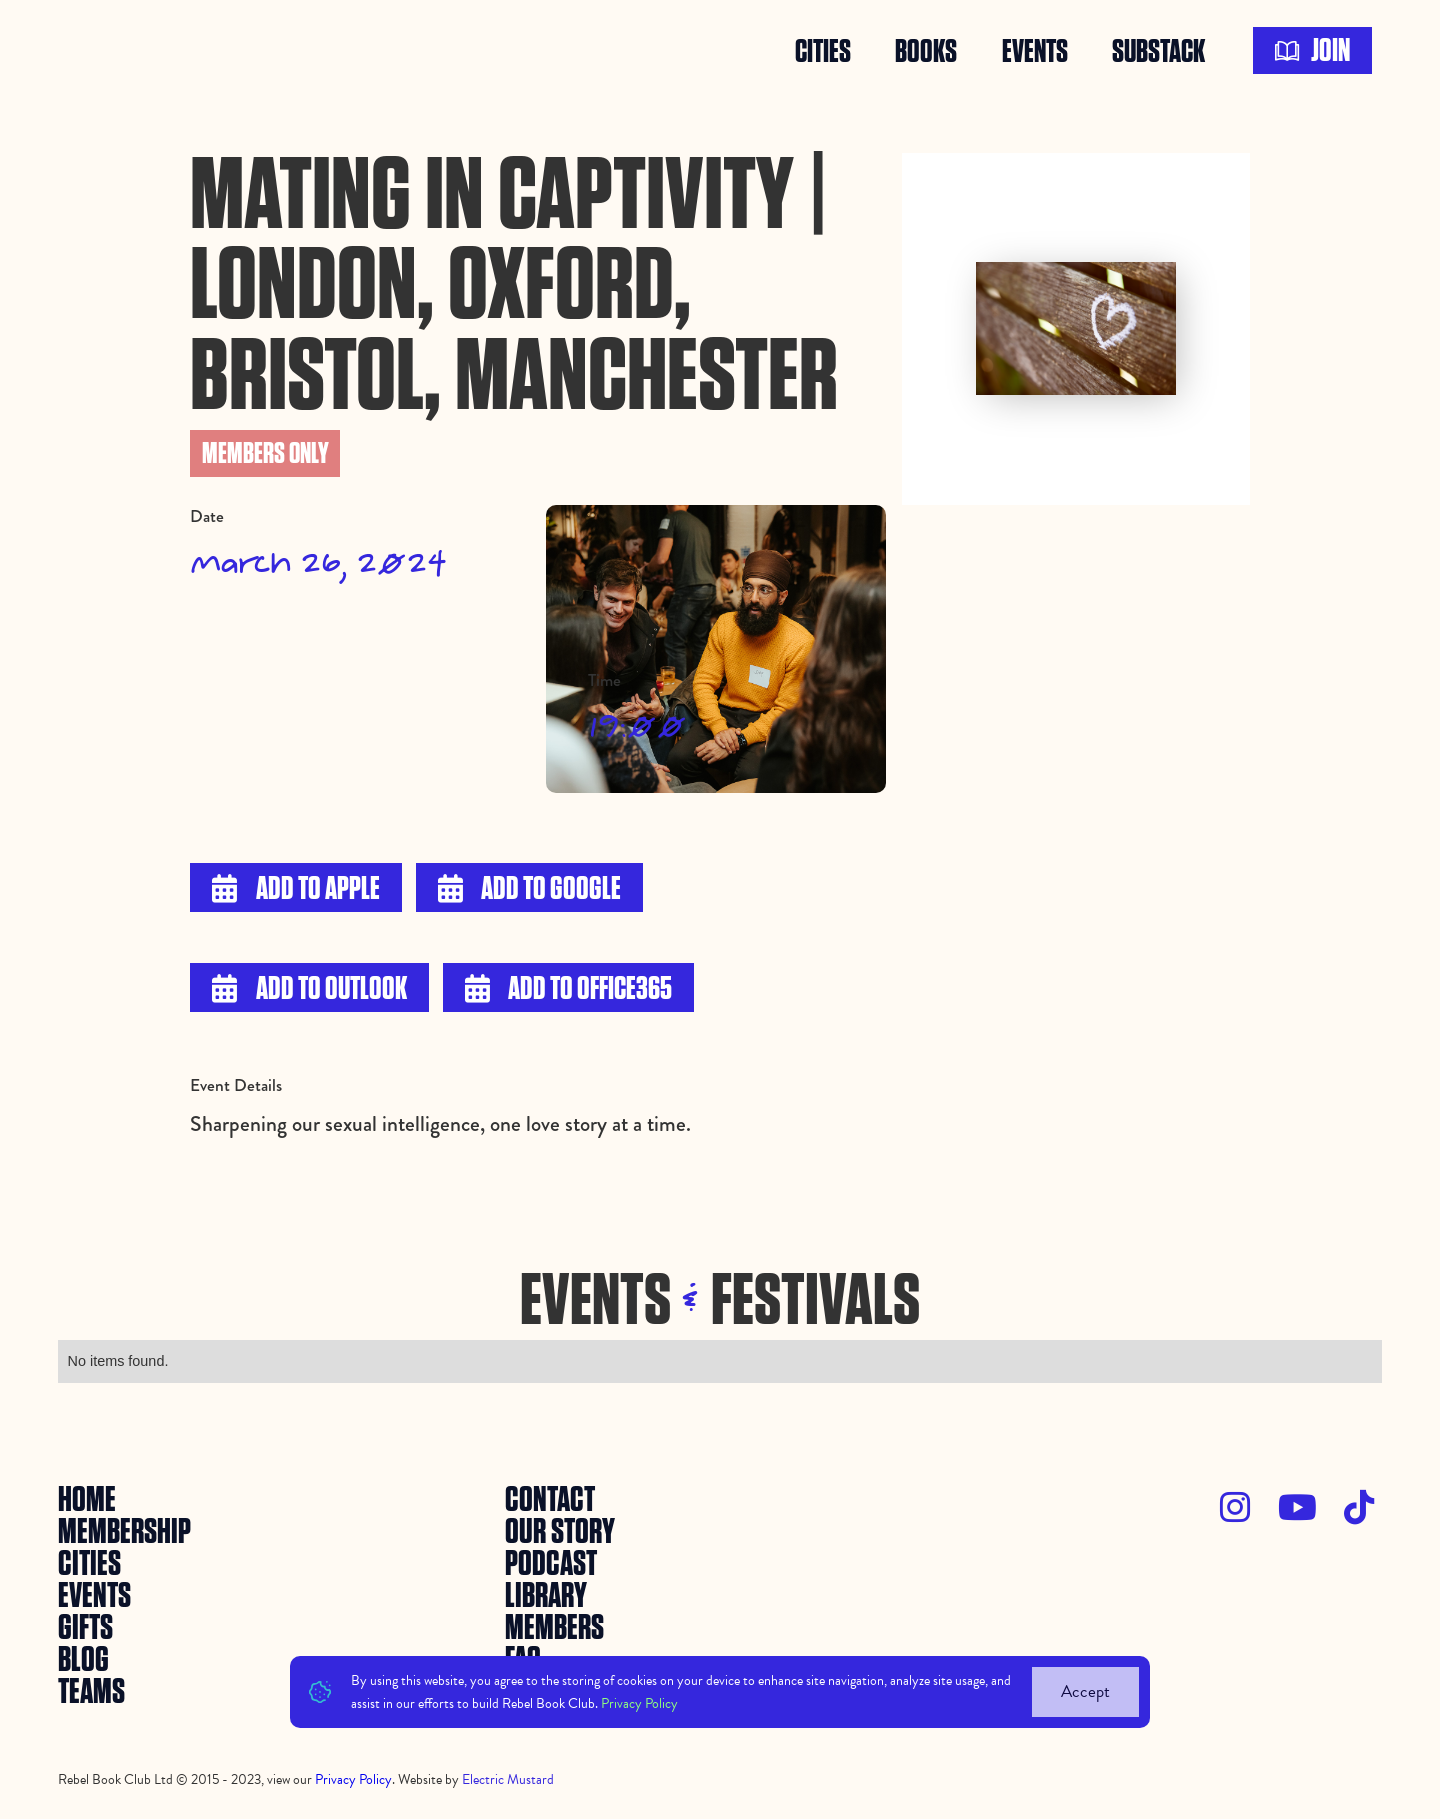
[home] (105, 50)
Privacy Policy (639, 1703)
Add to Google (529, 889)
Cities (823, 50)
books (926, 50)
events (1035, 50)
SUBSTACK (1158, 50)
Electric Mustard (508, 1779)
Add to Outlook (309, 989)
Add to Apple (295, 889)
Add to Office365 (568, 989)
